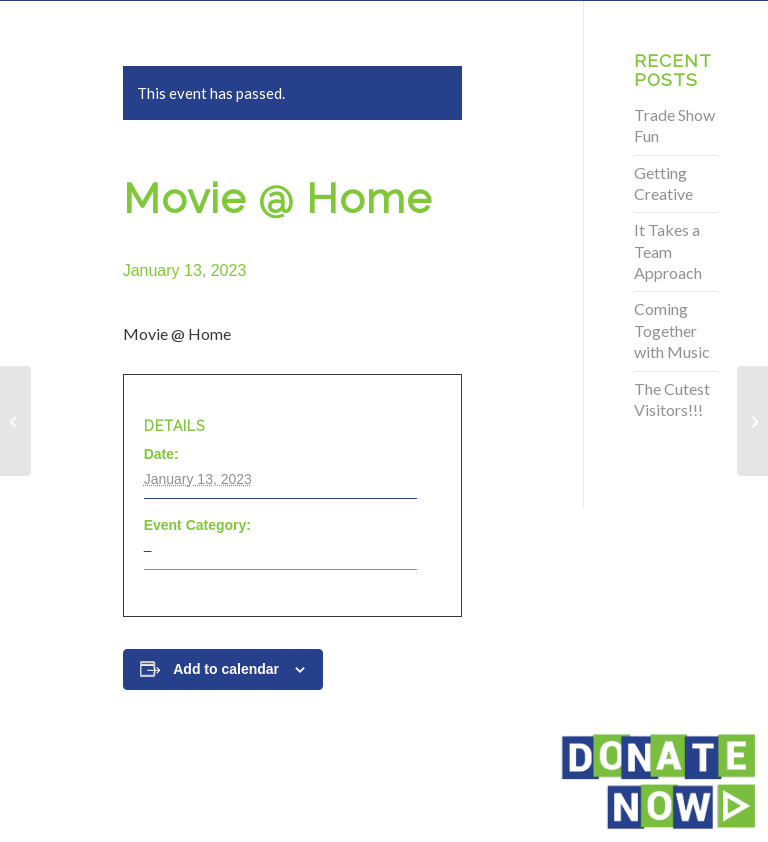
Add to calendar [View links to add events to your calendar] (226, 669)
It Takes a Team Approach (668, 251)
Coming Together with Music (672, 330)
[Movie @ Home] (15, 421)
